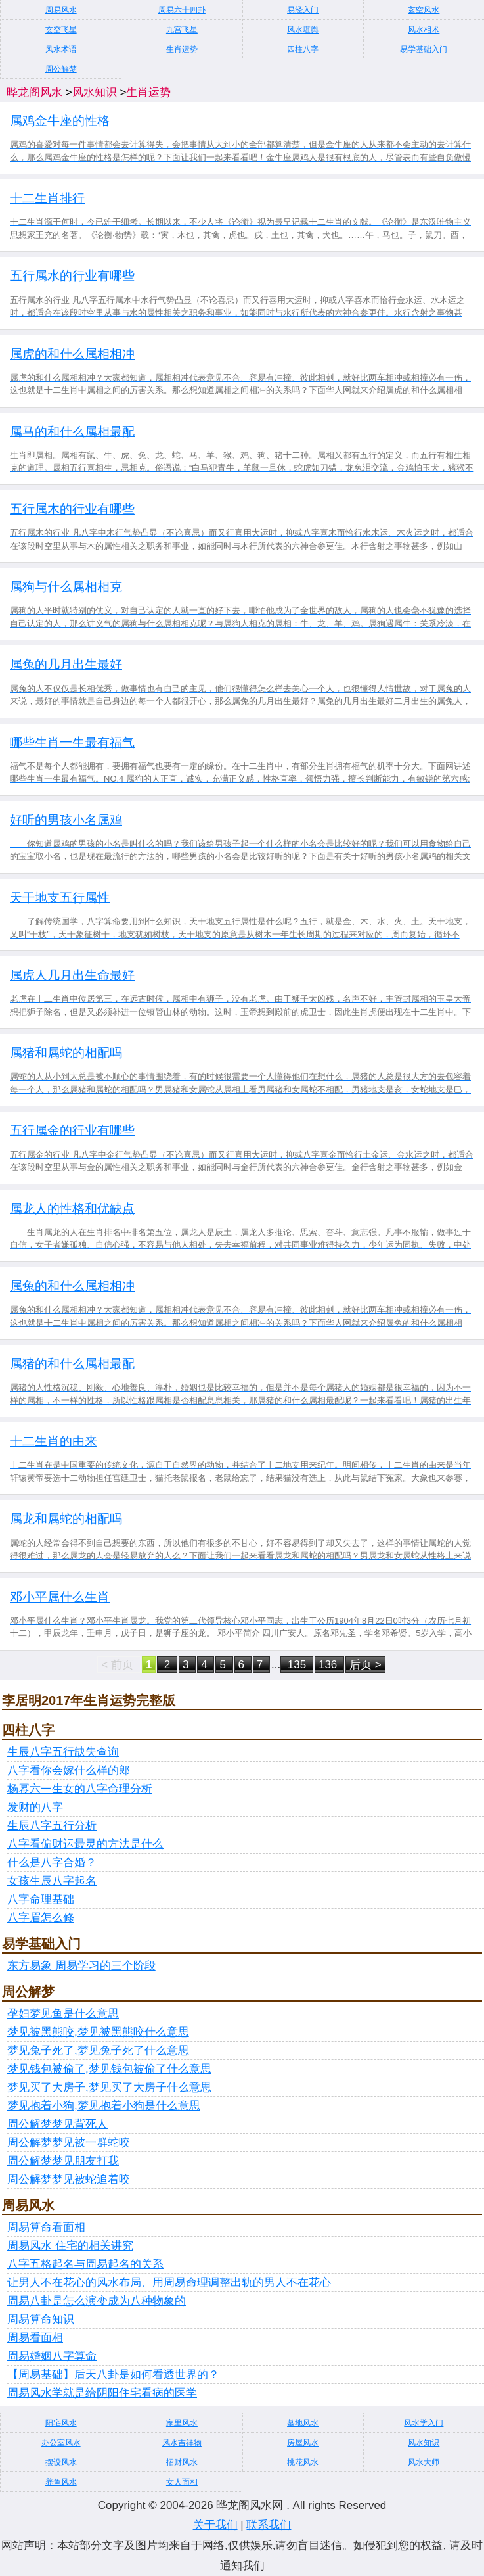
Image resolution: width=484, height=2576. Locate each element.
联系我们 (268, 2525)
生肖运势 (182, 49)
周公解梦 (61, 69)
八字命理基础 (40, 1899)
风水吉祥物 (182, 2442)
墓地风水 (303, 2422)
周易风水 (61, 9)
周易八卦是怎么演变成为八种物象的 (96, 2301)
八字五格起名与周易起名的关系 (85, 2264)
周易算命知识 (40, 2319)
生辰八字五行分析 (52, 1825)
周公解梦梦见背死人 (57, 2124)
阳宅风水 (61, 2422)
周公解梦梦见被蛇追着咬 (68, 2179)
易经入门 (303, 9)
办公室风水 (61, 2442)
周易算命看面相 (46, 2227)
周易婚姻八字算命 (52, 2356)
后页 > (365, 1664)
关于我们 (215, 2525)
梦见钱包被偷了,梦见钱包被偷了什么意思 (109, 2069)
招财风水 (182, 2462)
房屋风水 (303, 2442)
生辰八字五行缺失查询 (63, 1752)
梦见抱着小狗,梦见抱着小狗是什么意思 (103, 2105)
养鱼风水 (61, 2482)
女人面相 (182, 2482)
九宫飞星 (182, 29)
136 (329, 1664)
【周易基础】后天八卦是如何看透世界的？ (113, 2374)
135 (296, 1664)
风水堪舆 (303, 29)
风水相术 (423, 29)
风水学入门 (423, 2422)
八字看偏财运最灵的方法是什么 (85, 1844)
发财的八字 (35, 1807)
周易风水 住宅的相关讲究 (70, 2245)
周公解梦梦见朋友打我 (63, 2161)
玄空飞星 (61, 29)
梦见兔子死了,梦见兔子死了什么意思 (98, 2050)
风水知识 (94, 92)
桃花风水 (303, 2462)
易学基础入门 (423, 49)
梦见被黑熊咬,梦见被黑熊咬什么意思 (98, 2032)
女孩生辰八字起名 (52, 1881)
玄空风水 (423, 9)
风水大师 (423, 2462)
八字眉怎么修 (40, 1917)
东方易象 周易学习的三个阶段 (81, 1965)
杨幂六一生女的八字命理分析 (79, 1789)
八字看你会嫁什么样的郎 (68, 1770)
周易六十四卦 (182, 9)
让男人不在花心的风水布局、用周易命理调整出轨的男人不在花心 (169, 2282)
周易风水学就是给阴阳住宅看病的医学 (102, 2393)
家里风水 (182, 2422)
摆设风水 (61, 2462)
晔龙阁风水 (34, 92)
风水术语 (61, 49)
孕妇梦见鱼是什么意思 (63, 2013)
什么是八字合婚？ (52, 1862)
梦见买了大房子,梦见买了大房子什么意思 (109, 2087)
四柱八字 (303, 49)
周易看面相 (35, 2337)
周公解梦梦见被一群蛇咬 (68, 2142)
